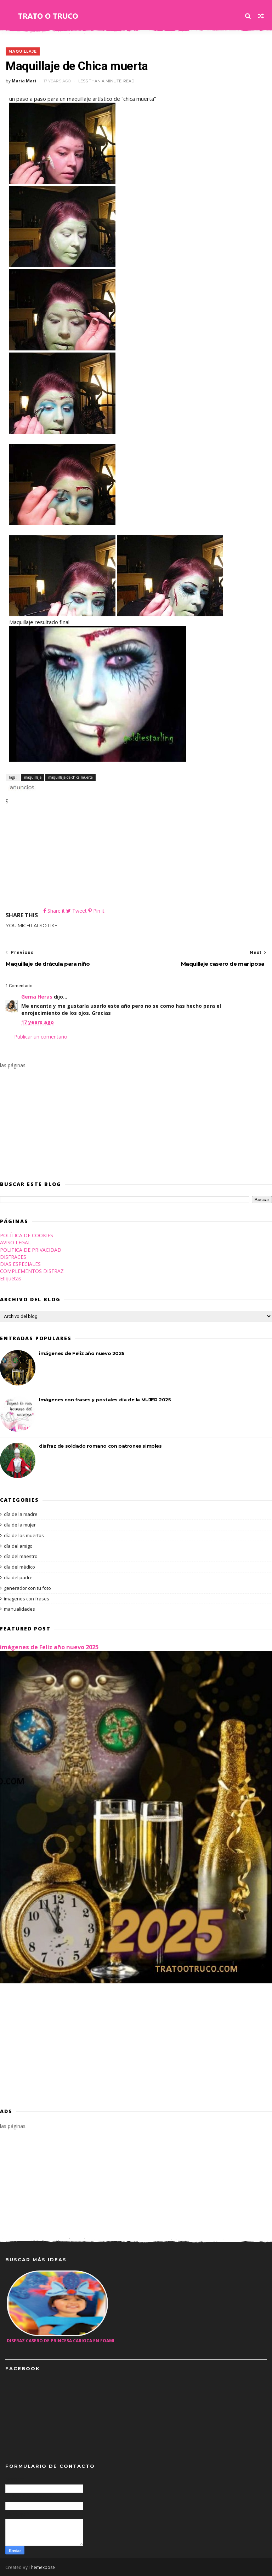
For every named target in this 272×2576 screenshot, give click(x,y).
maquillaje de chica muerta (70, 777)
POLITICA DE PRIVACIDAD (30, 1249)
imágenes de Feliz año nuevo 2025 (81, 1353)
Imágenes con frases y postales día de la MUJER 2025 (105, 1399)
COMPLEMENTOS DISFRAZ (32, 1271)
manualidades (19, 1609)
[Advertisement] (135, 857)
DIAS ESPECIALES (20, 1264)
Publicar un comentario (40, 1036)
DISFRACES (13, 1257)
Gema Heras (36, 996)
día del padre (18, 1577)
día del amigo (18, 1546)
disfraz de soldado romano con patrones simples (100, 1446)
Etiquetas (10, 1278)
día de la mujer (20, 1525)
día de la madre (21, 1514)
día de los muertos (24, 1535)
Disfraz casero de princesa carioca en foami (60, 2341)
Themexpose (42, 2567)
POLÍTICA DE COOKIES (26, 1235)
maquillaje (22, 51)
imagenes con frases (26, 1598)
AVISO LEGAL (15, 1242)
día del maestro (21, 1556)
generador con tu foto (27, 1588)
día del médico (19, 1567)
